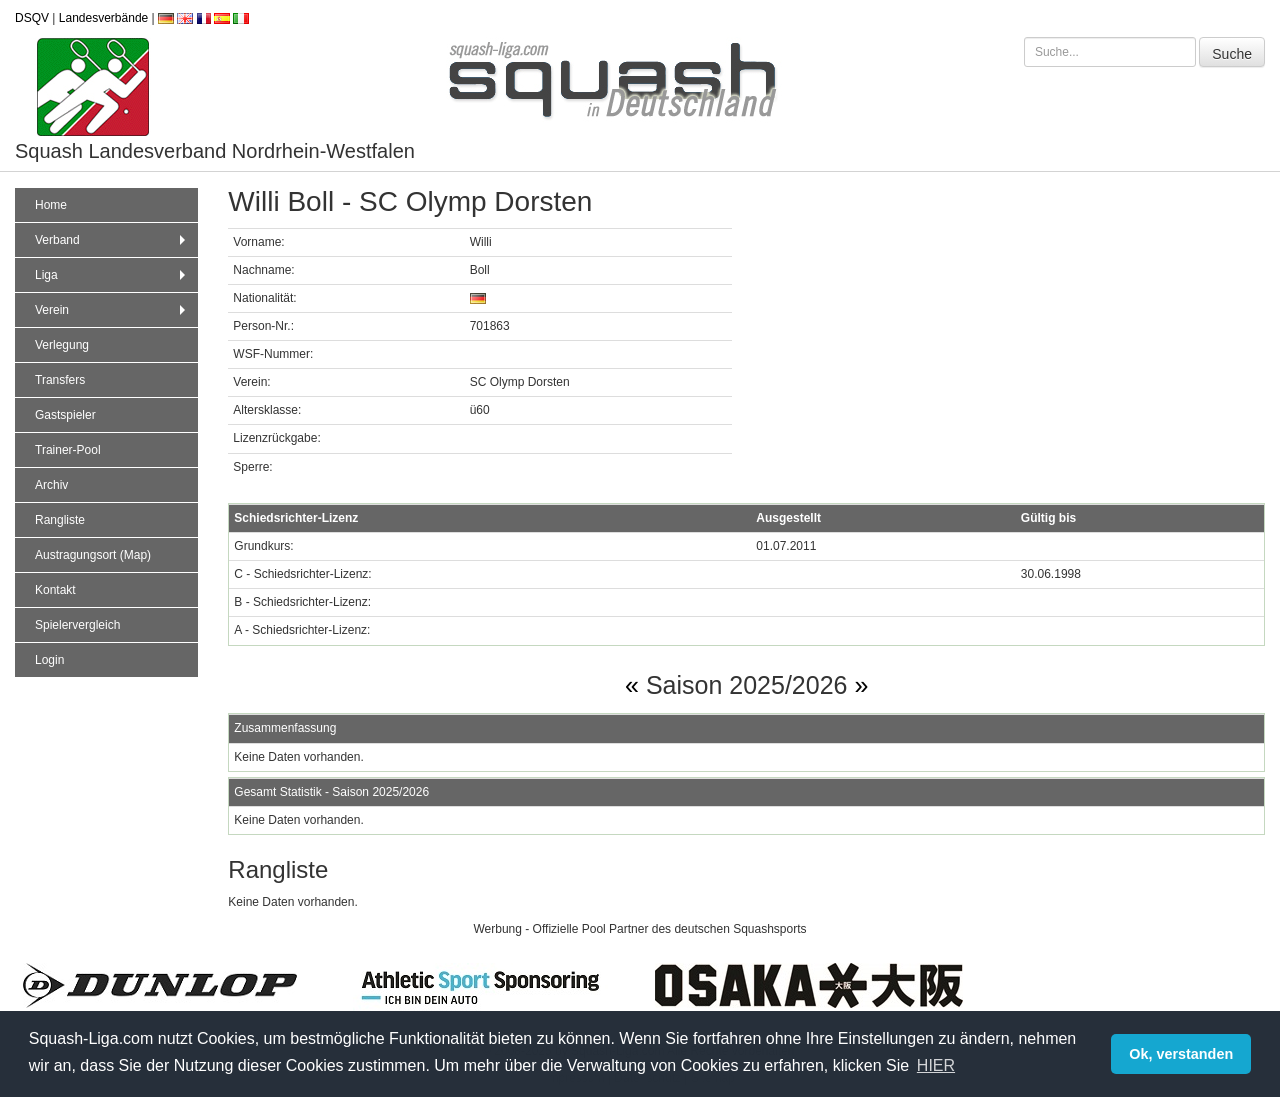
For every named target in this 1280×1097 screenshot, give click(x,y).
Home (51, 205)
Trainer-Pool (68, 450)
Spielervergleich (77, 625)
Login (49, 660)
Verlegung (62, 345)
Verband (112, 240)
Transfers (60, 380)
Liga (112, 275)
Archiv (51, 485)
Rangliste (60, 520)
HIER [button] (936, 1065)
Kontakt (55, 590)
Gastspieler (65, 415)
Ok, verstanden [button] (1181, 1054)
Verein (112, 310)
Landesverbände (103, 18)
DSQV (32, 18)
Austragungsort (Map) (93, 555)
